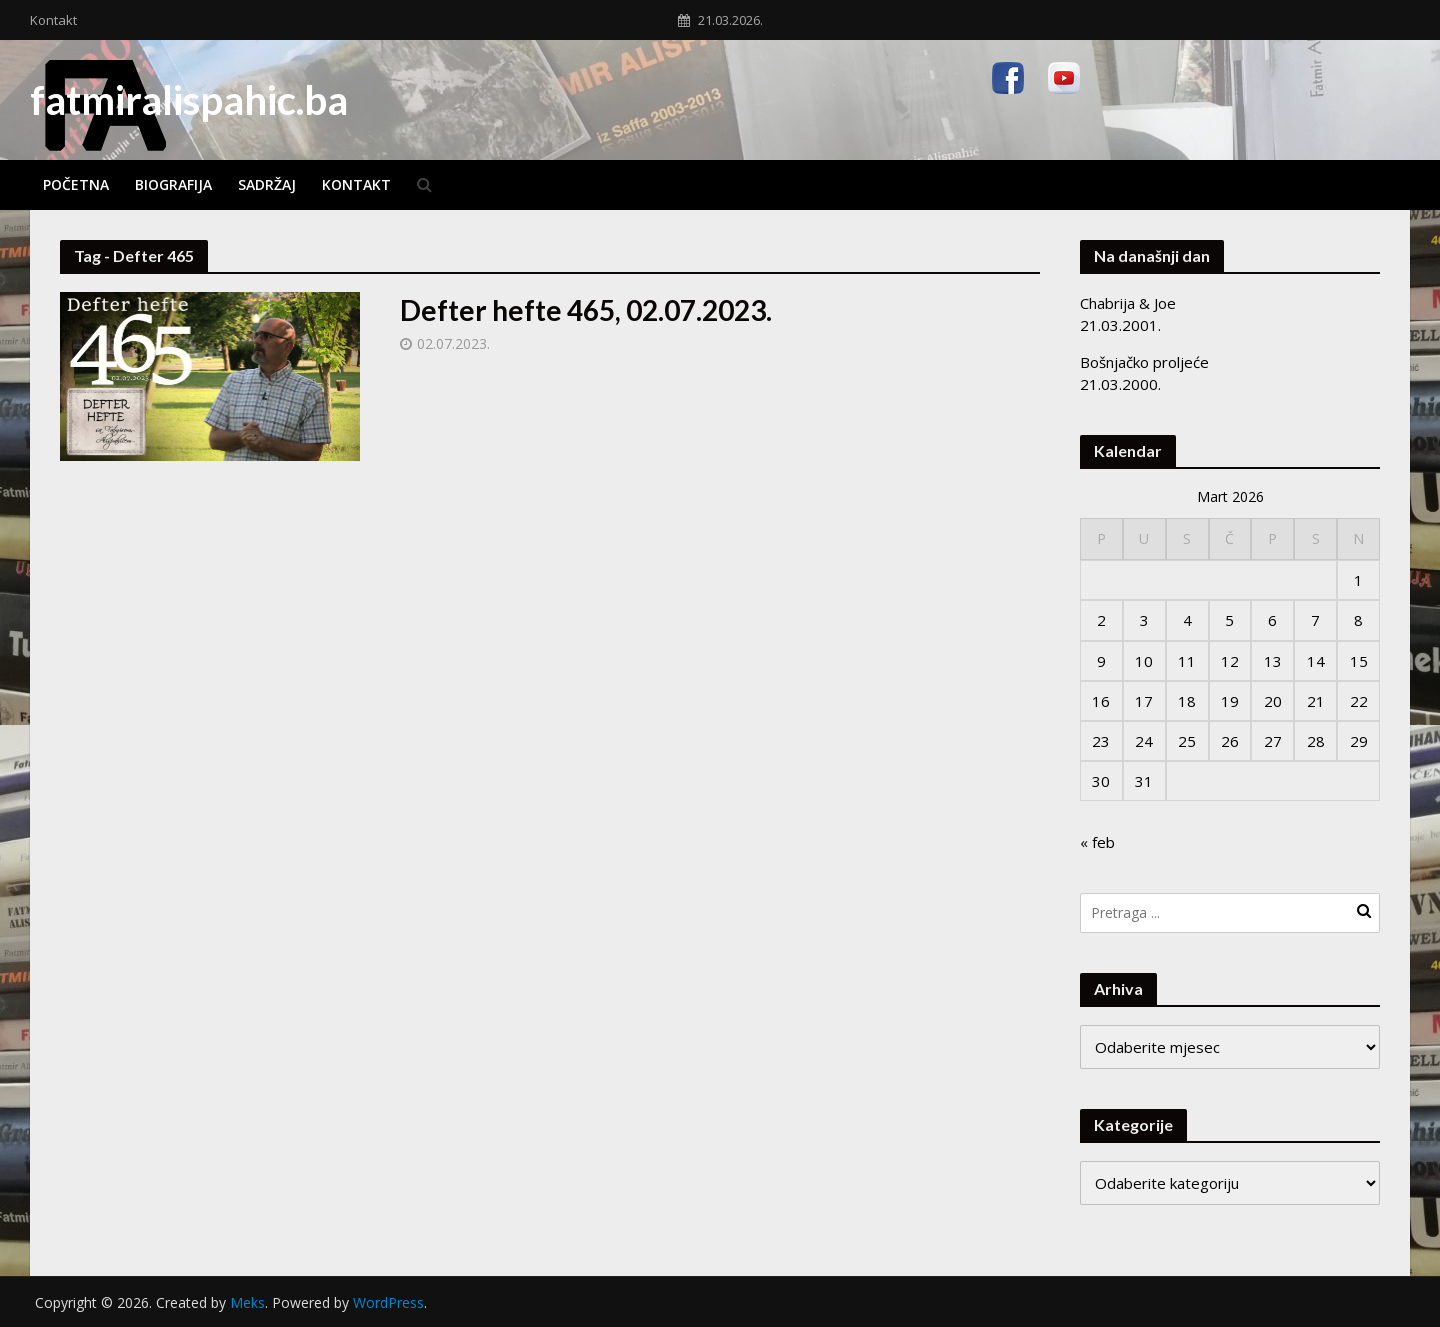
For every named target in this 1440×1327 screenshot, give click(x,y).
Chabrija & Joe (1128, 303)
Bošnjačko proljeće (1144, 362)
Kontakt (53, 20)
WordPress (388, 1302)
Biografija (173, 184)
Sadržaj (267, 184)
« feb (1097, 842)
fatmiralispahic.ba (189, 100)
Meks (247, 1302)
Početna (76, 184)
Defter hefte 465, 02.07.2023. (586, 310)
